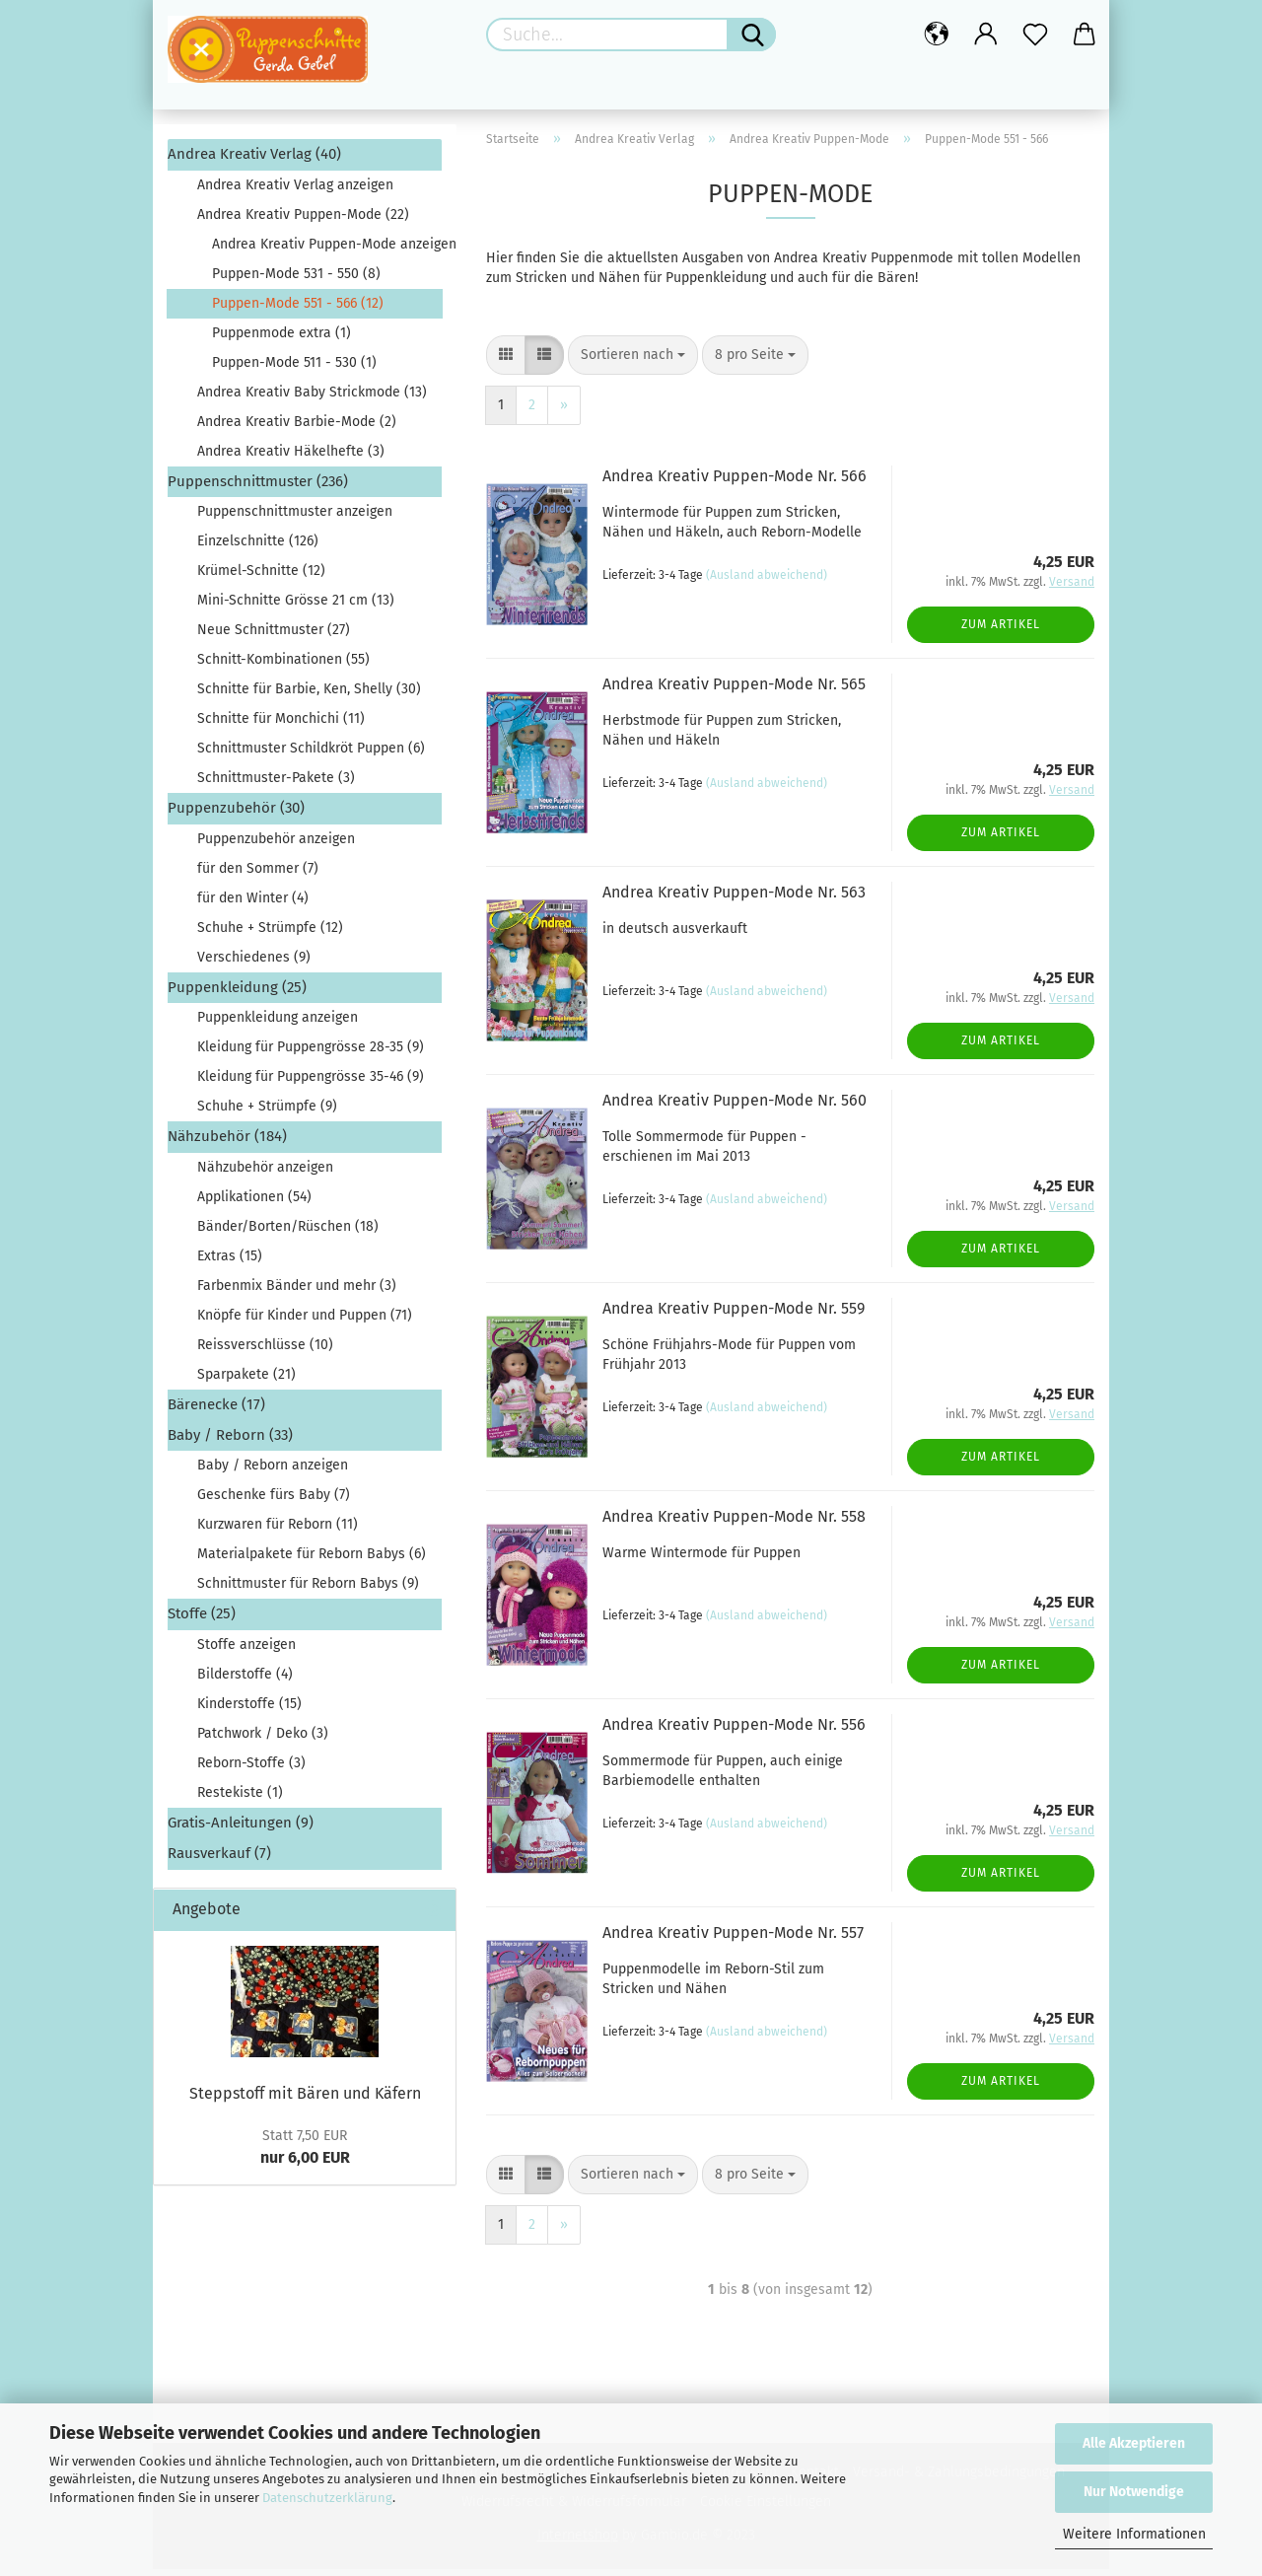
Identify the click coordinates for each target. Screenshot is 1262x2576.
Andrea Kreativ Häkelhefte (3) (291, 457)
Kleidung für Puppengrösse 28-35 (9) (310, 1053)
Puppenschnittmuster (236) (258, 487)
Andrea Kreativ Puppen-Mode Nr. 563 (734, 899)
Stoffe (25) (202, 1620)
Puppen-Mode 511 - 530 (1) (294, 368)
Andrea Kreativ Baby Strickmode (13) (312, 398)
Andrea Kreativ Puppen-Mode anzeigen (327, 250)
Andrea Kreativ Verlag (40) (254, 161)
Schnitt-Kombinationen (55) (283, 666)
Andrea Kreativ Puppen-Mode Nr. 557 (733, 1939)
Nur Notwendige (1134, 2491)
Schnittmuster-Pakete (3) (276, 784)
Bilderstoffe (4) (245, 1680)
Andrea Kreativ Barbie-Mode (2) (296, 427)
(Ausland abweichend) (766, 581)
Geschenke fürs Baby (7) (273, 1501)
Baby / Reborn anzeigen (272, 1472)
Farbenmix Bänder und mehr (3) (296, 1291)
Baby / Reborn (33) (230, 1442)
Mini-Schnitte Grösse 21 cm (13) (295, 607)
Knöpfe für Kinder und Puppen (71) (304, 1321)
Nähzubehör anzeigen (265, 1173)
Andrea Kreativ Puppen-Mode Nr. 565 (734, 690)
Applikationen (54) (254, 1202)
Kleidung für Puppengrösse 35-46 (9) (310, 1083)
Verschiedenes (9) (254, 963)
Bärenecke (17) (216, 1410)
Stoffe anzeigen (246, 1650)
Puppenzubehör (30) (236, 814)
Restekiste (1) (240, 1798)
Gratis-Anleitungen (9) (241, 1828)
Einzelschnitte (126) (257, 547)
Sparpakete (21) (246, 1380)
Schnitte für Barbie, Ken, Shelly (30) (309, 695)
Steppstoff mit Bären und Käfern (305, 2099)
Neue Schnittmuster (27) (273, 636)
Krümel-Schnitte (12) (261, 577)
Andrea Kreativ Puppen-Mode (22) (303, 220)
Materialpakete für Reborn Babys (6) (311, 1560)
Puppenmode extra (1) (281, 338)
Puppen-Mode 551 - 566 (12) (298, 309)
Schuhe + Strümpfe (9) (267, 1113)
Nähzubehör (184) (227, 1143)
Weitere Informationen (1134, 2534)
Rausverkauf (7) (219, 1860)
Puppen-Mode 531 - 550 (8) (296, 279)
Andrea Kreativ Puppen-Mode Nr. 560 (734, 1107)
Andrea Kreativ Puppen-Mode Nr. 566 (734, 482)
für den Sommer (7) (257, 874)
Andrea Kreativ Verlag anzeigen (295, 190)
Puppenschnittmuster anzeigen (294, 518)
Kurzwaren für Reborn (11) (277, 1531)
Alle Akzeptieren (1134, 2443)
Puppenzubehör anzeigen (276, 844)
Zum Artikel (1000, 630)
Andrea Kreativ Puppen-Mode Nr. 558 (734, 1523)
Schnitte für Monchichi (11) (281, 725)
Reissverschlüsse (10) (265, 1350)
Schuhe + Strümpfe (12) (270, 933)
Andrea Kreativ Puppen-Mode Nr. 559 (733, 1315)
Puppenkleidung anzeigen (277, 1024)
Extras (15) (229, 1261)
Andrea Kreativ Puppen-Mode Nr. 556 (734, 1731)
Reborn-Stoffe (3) (251, 1768)
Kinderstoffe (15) (249, 1709)
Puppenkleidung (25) (237, 993)
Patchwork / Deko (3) (262, 1739)
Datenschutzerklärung (327, 2497)
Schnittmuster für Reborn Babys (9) (308, 1590)
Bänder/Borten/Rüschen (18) (288, 1232)
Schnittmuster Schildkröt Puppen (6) (311, 755)
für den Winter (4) (253, 903)
